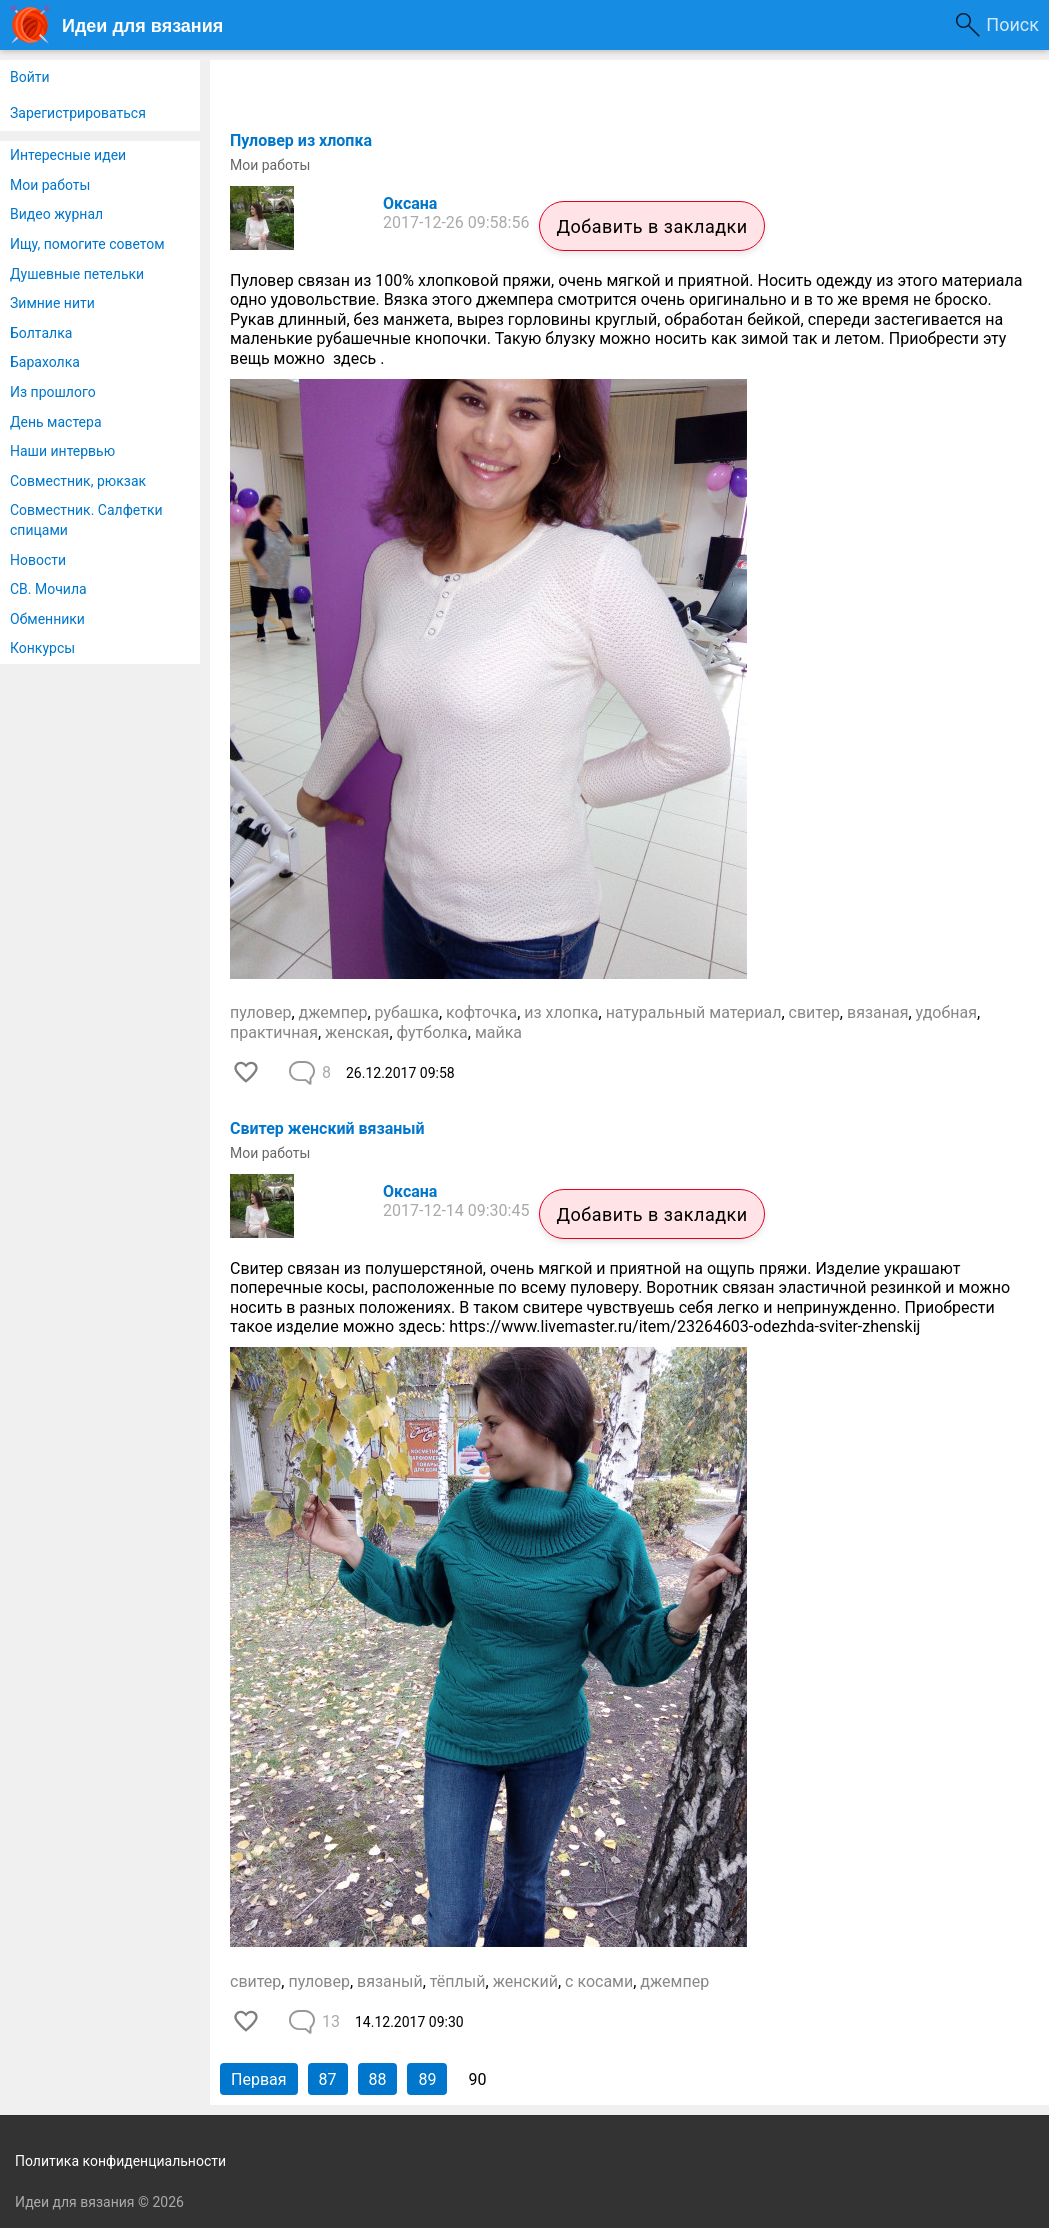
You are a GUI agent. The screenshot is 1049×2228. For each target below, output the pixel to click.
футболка (432, 1032)
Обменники (47, 619)
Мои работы (50, 185)
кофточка (481, 1012)
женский (525, 1981)
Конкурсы (42, 648)
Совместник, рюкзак (78, 481)
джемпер (333, 1012)
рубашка (407, 1012)
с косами (599, 1981)
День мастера (56, 422)
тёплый (458, 1981)
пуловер (260, 1012)
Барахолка (45, 362)
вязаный (390, 1981)
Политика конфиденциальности (120, 2161)
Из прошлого (53, 392)
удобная (946, 1012)
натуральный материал (694, 1012)
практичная (274, 1032)
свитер (814, 1012)
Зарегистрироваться (78, 113)
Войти (30, 77)
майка (498, 1032)
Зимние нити (52, 303)
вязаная (877, 1012)
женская (357, 1032)
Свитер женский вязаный (327, 1128)
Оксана (410, 203)
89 (427, 2079)
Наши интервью (62, 451)
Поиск (1012, 24)
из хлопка (561, 1012)
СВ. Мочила (48, 589)
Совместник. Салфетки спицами (86, 520)
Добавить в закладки (651, 226)
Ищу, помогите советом (87, 244)
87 (328, 2079)
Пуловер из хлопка (301, 140)
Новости (38, 560)
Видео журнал (56, 214)
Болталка (41, 333)
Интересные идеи (68, 155)
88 (378, 2079)
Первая (259, 2079)
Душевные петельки (77, 274)
